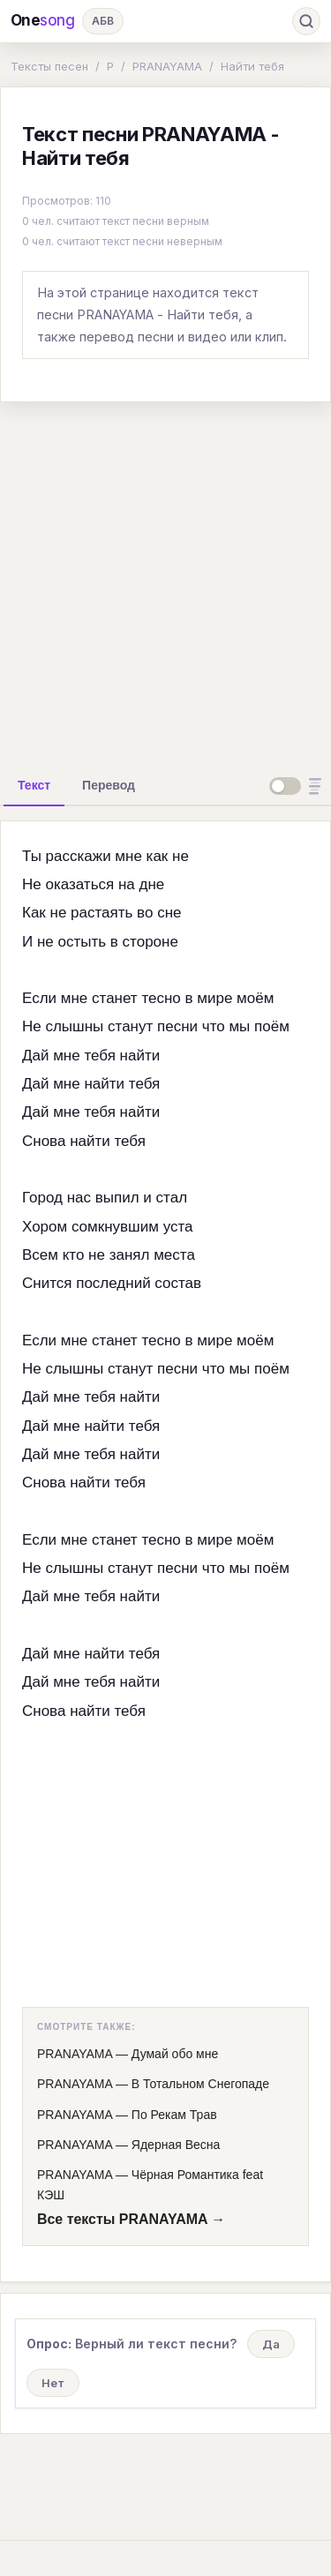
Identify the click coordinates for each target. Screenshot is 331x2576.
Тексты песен (49, 66)
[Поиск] (306, 21)
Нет (52, 2383)
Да (271, 2344)
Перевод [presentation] (108, 785)
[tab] (34, 785)
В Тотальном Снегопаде (200, 2084)
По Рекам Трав (174, 2115)
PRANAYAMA (167, 66)
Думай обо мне (175, 2054)
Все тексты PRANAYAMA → (131, 2219)
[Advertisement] (165, 581)
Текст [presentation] (34, 785)
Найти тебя (252, 66)
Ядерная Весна (176, 2145)
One (43, 21)
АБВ (103, 20)
